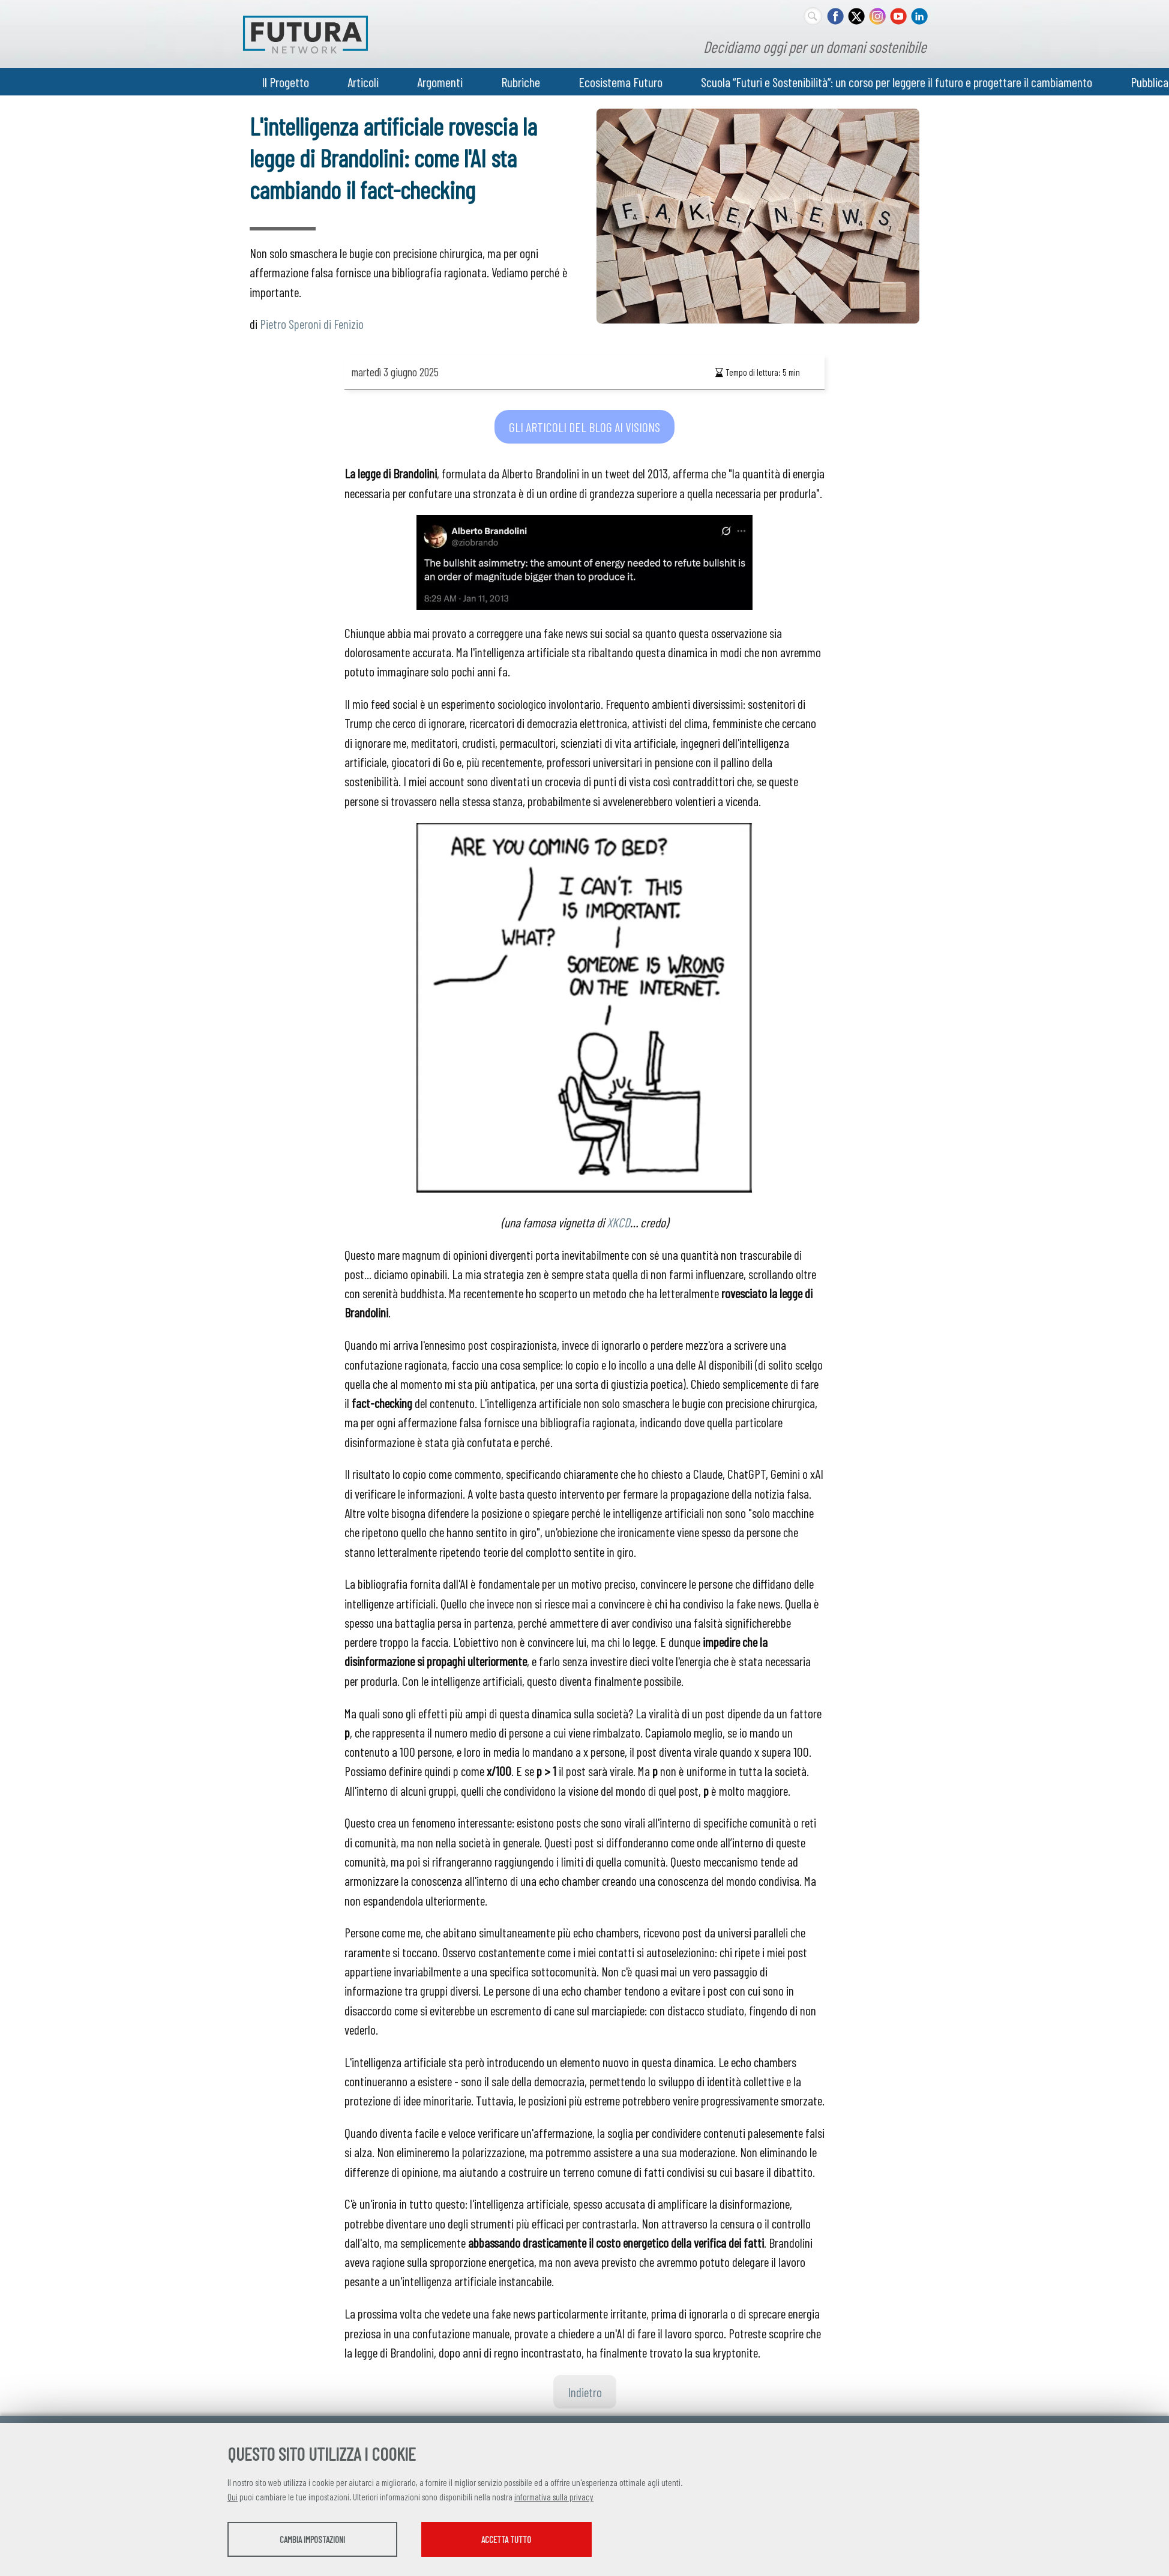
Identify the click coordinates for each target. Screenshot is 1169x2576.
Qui (232, 2498)
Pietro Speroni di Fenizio (312, 323)
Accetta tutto (538, 2540)
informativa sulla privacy (554, 2498)
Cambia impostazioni (322, 2540)
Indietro (585, 2392)
